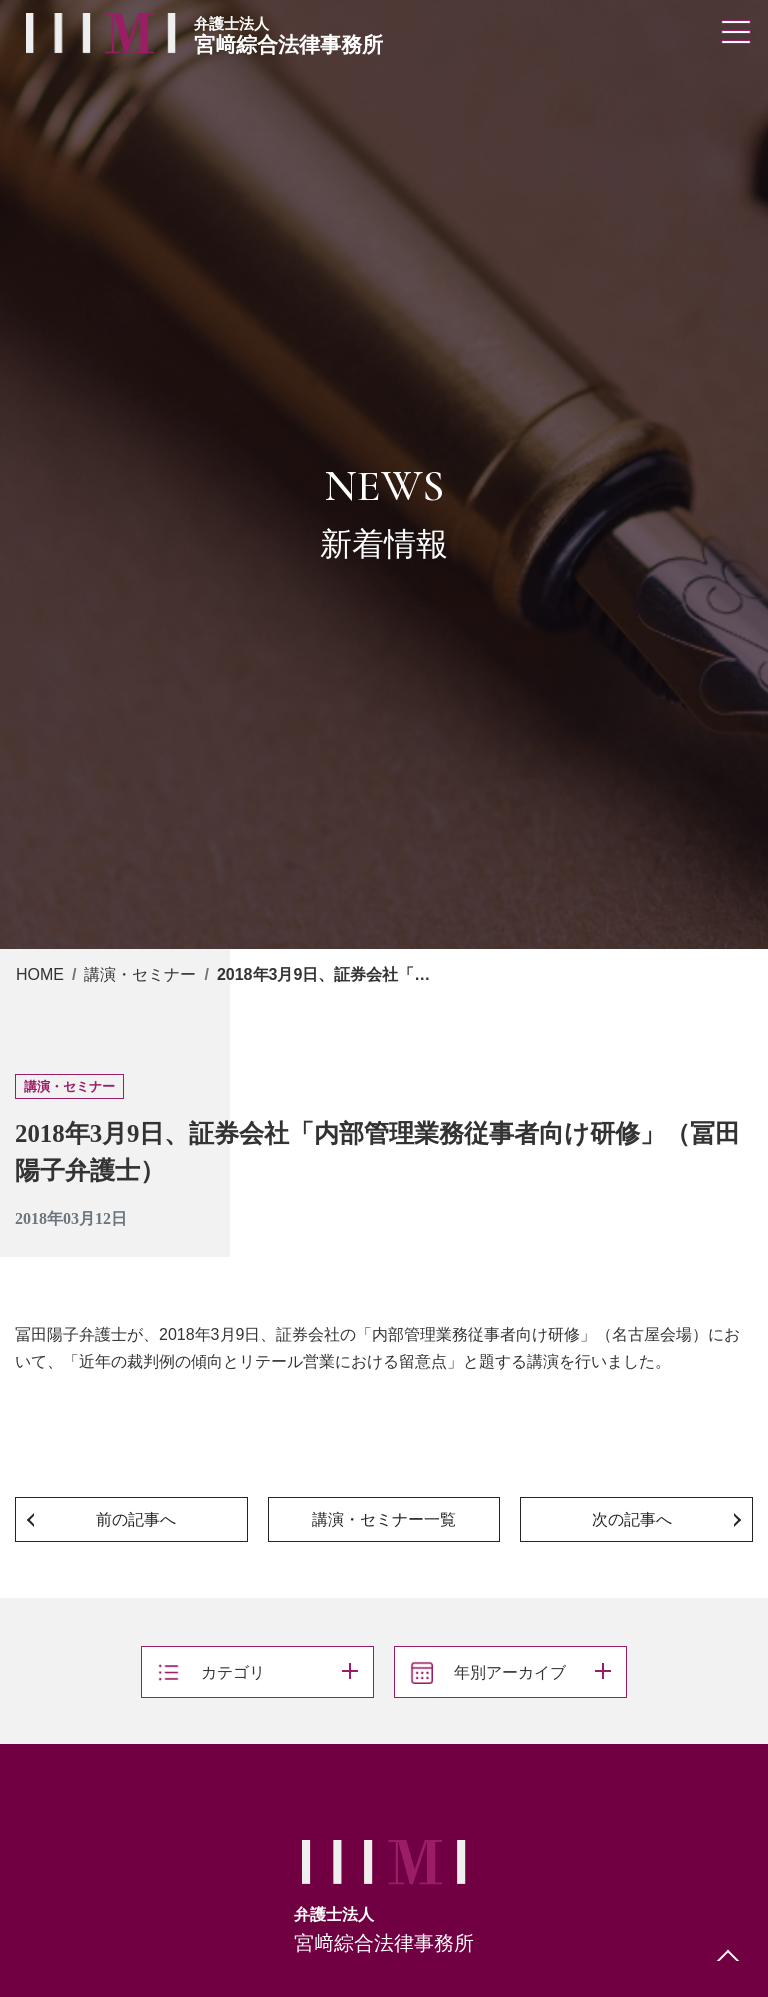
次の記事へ (632, 1519)
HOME (40, 974)
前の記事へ (136, 1519)
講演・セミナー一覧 (384, 1519)
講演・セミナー (140, 974)
